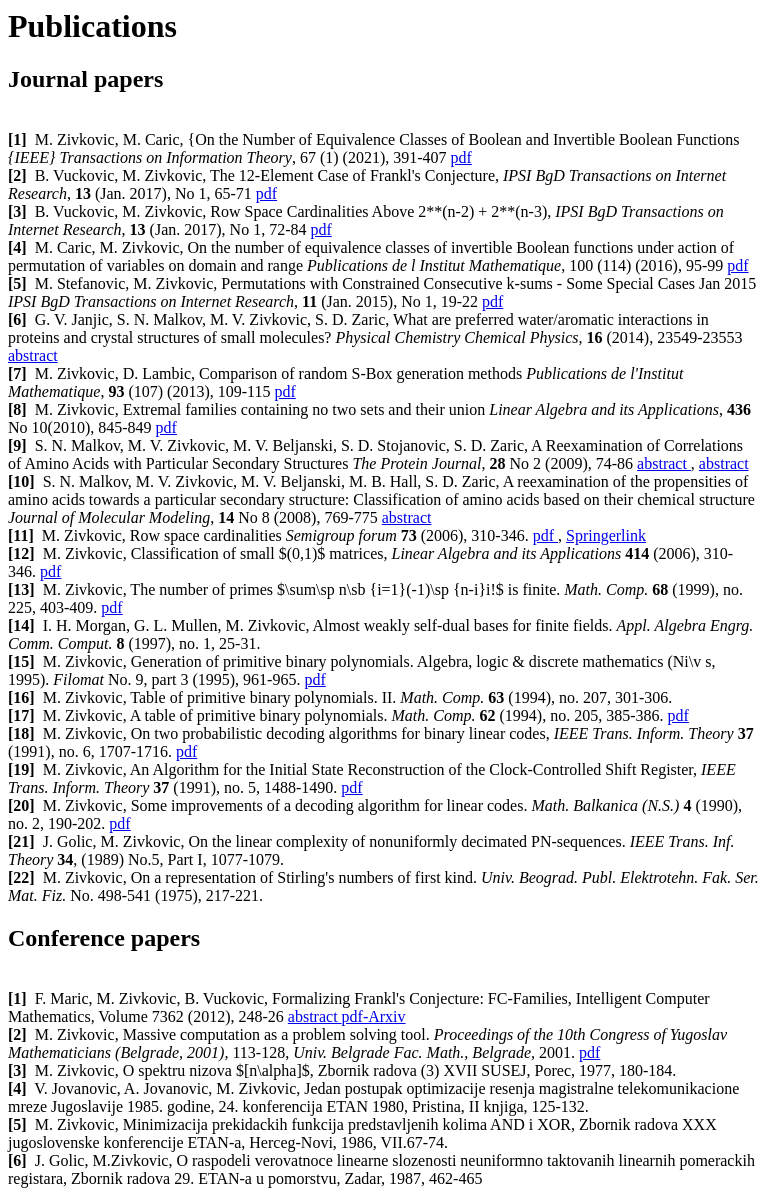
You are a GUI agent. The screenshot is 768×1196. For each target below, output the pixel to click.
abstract (33, 355)
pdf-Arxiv (374, 1016)
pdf (461, 157)
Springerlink (606, 535)
